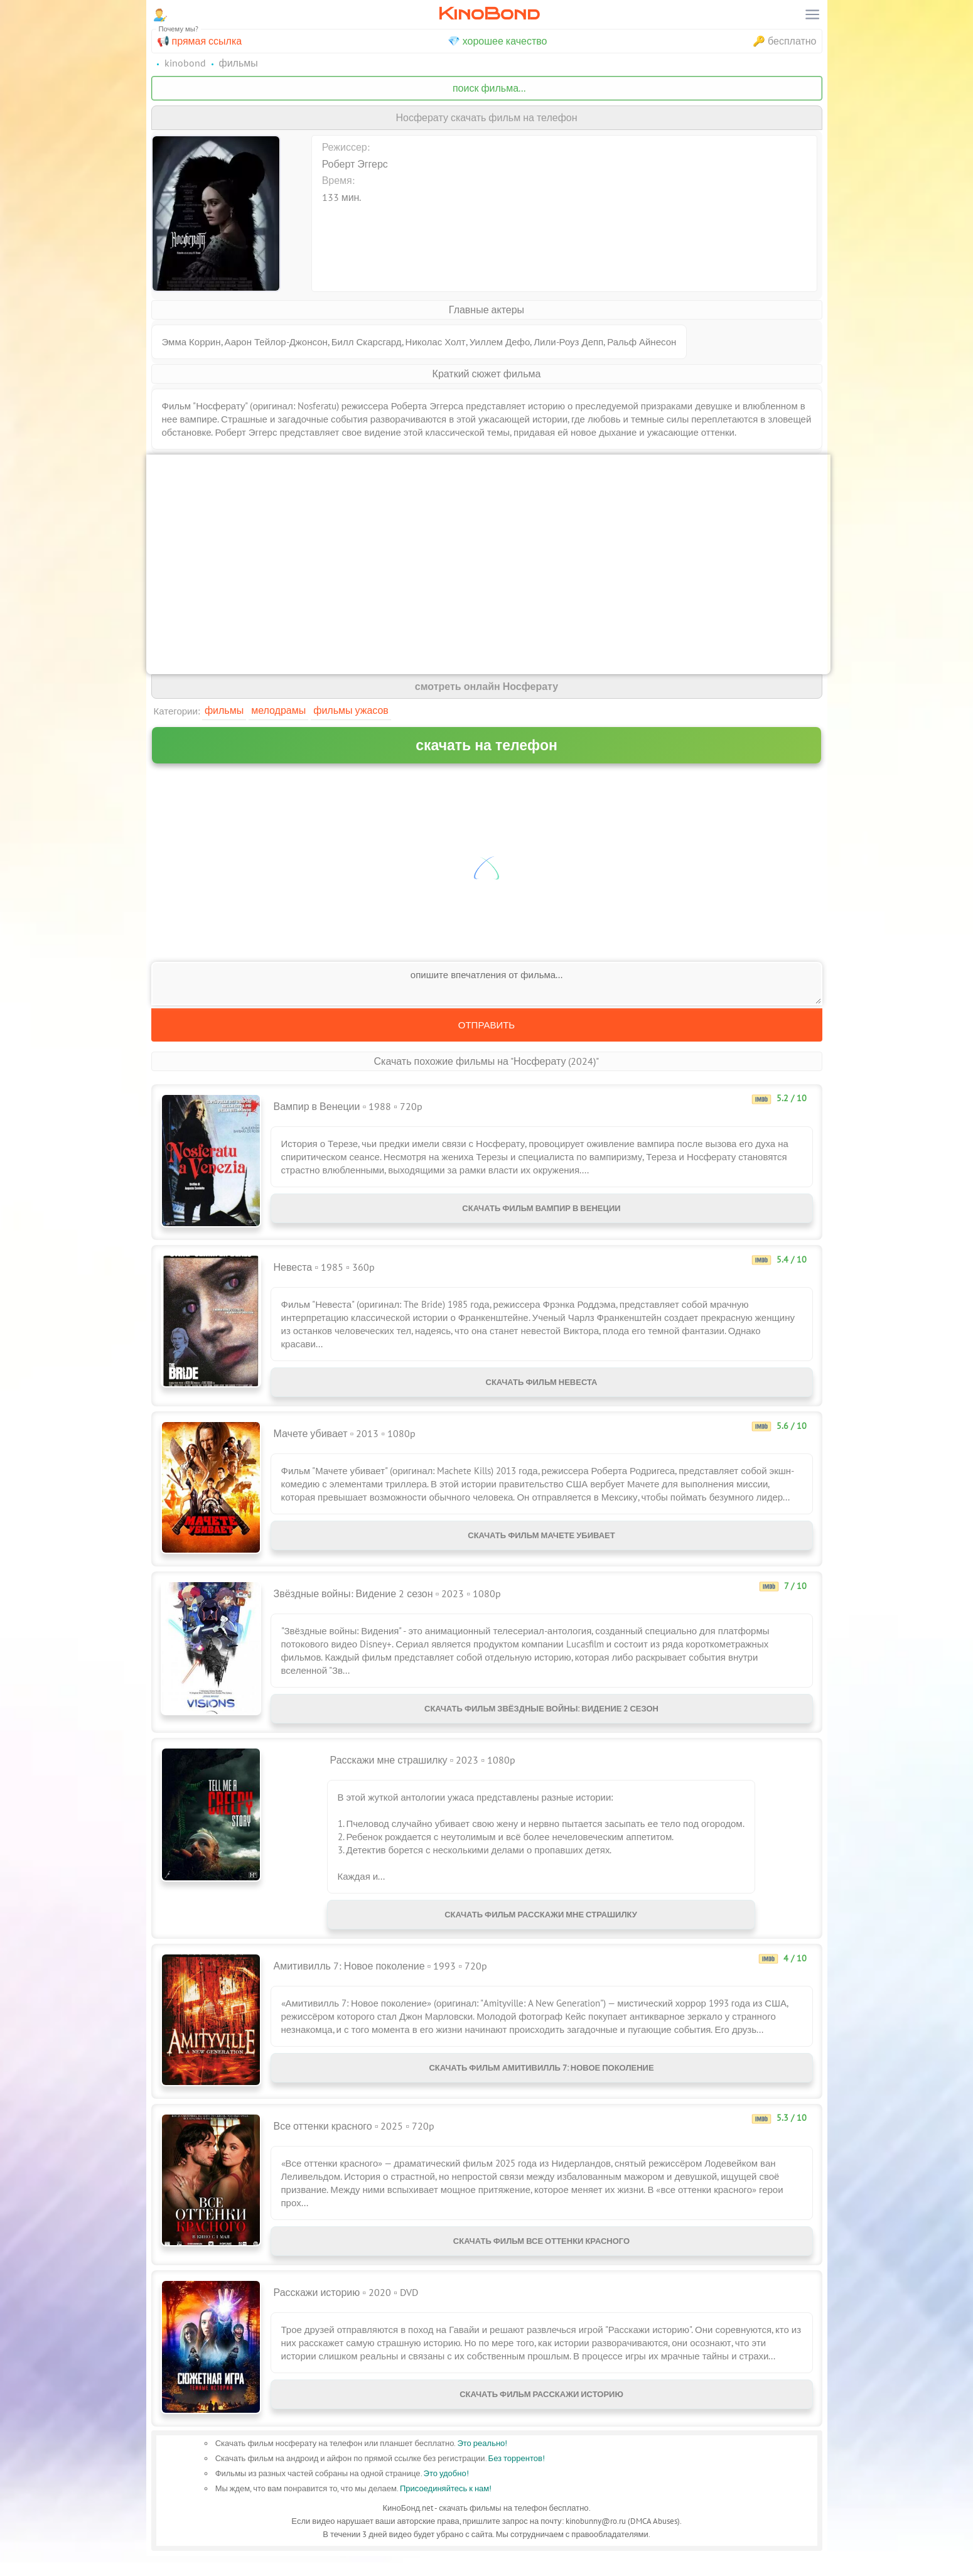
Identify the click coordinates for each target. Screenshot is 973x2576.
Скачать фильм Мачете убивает (541, 1543)
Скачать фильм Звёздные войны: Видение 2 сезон (541, 1716)
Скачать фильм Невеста (542, 1384)
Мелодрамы (278, 710)
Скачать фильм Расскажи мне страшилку (540, 1927)
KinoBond (489, 13)
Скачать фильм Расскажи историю (541, 2417)
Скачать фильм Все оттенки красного (541, 2258)
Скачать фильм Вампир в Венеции (541, 1210)
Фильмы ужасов (351, 710)
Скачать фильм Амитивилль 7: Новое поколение (541, 2085)
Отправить (486, 1025)
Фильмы (224, 710)
